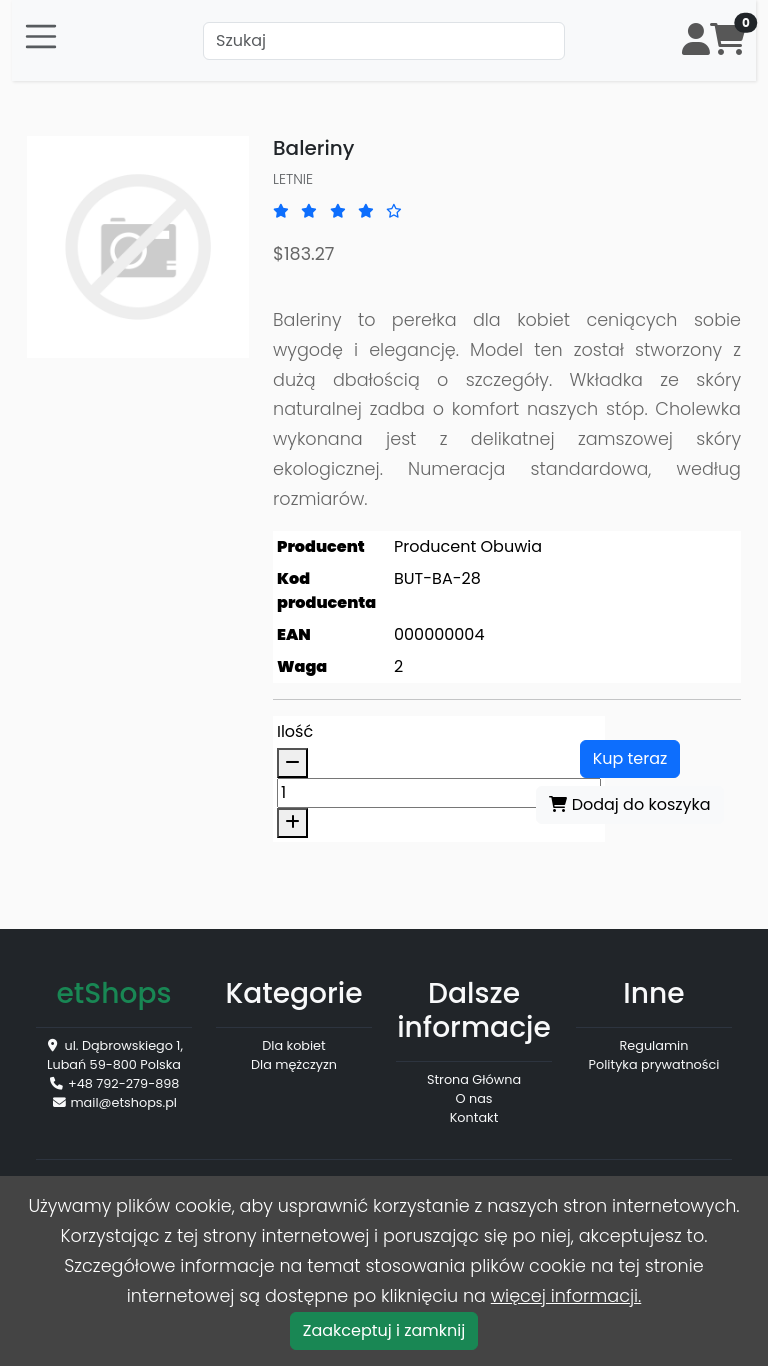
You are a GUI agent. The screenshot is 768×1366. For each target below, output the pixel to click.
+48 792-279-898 (123, 1083)
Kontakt (474, 1117)
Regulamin (654, 1045)
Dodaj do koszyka (629, 804)
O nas (474, 1098)
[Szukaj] (384, 41)
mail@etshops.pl (123, 1102)
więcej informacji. (566, 1296)
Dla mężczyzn (294, 1064)
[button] (696, 40)
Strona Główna (474, 1079)
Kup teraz (630, 758)
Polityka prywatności (654, 1064)
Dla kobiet (293, 1045)
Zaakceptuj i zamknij (384, 1330)
